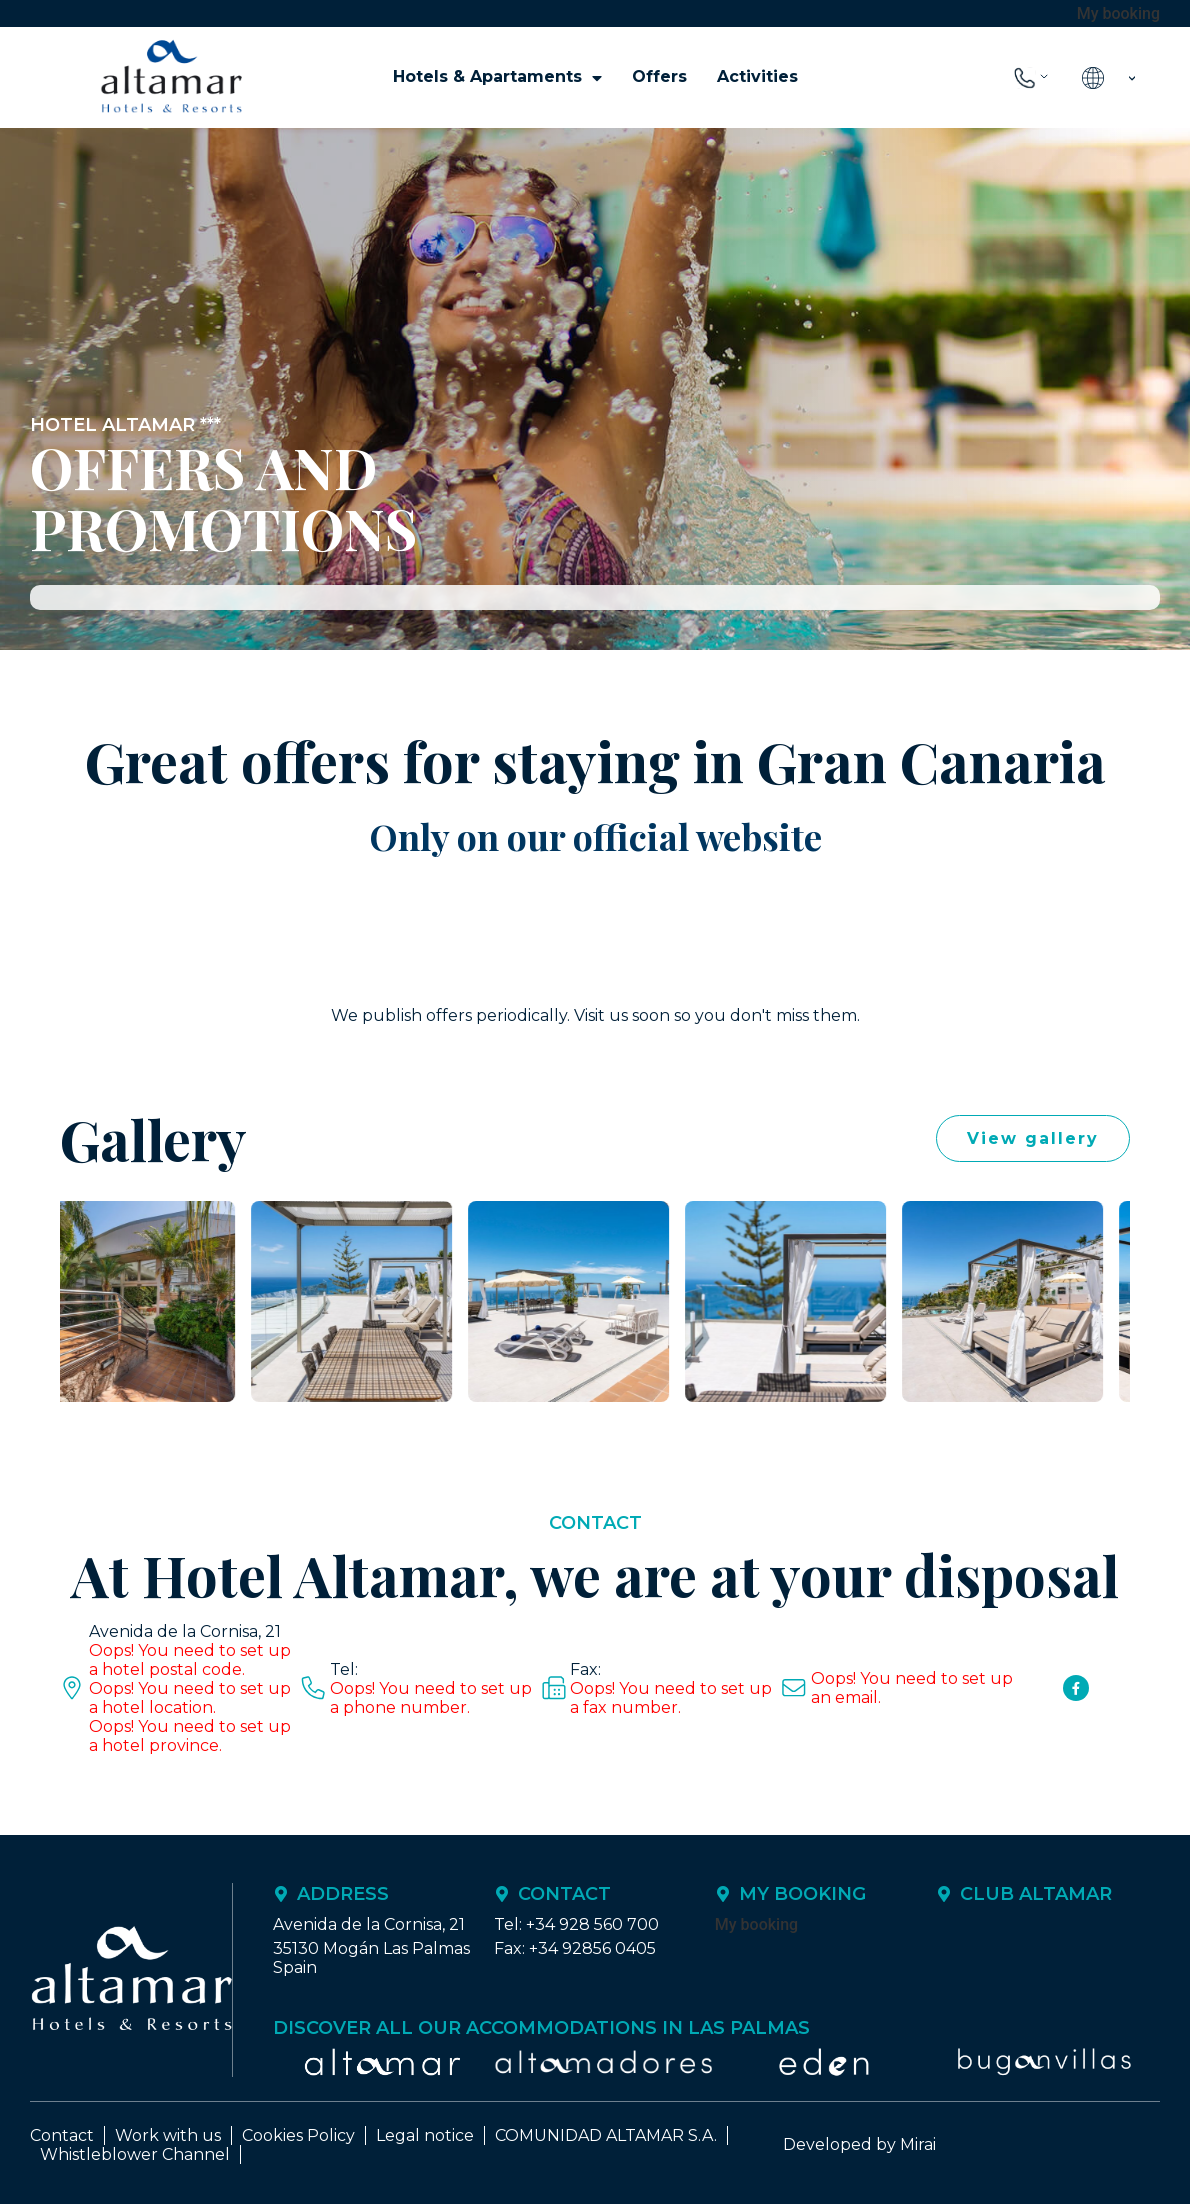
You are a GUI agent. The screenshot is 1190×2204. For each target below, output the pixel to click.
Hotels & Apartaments (497, 77)
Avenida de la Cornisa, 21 (185, 1631)
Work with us (168, 2135)
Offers (659, 76)
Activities (757, 76)
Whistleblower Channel (135, 2154)
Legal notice (425, 2135)
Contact (62, 2135)
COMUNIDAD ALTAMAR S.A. (606, 2135)
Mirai (918, 2144)
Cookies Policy (298, 2135)
